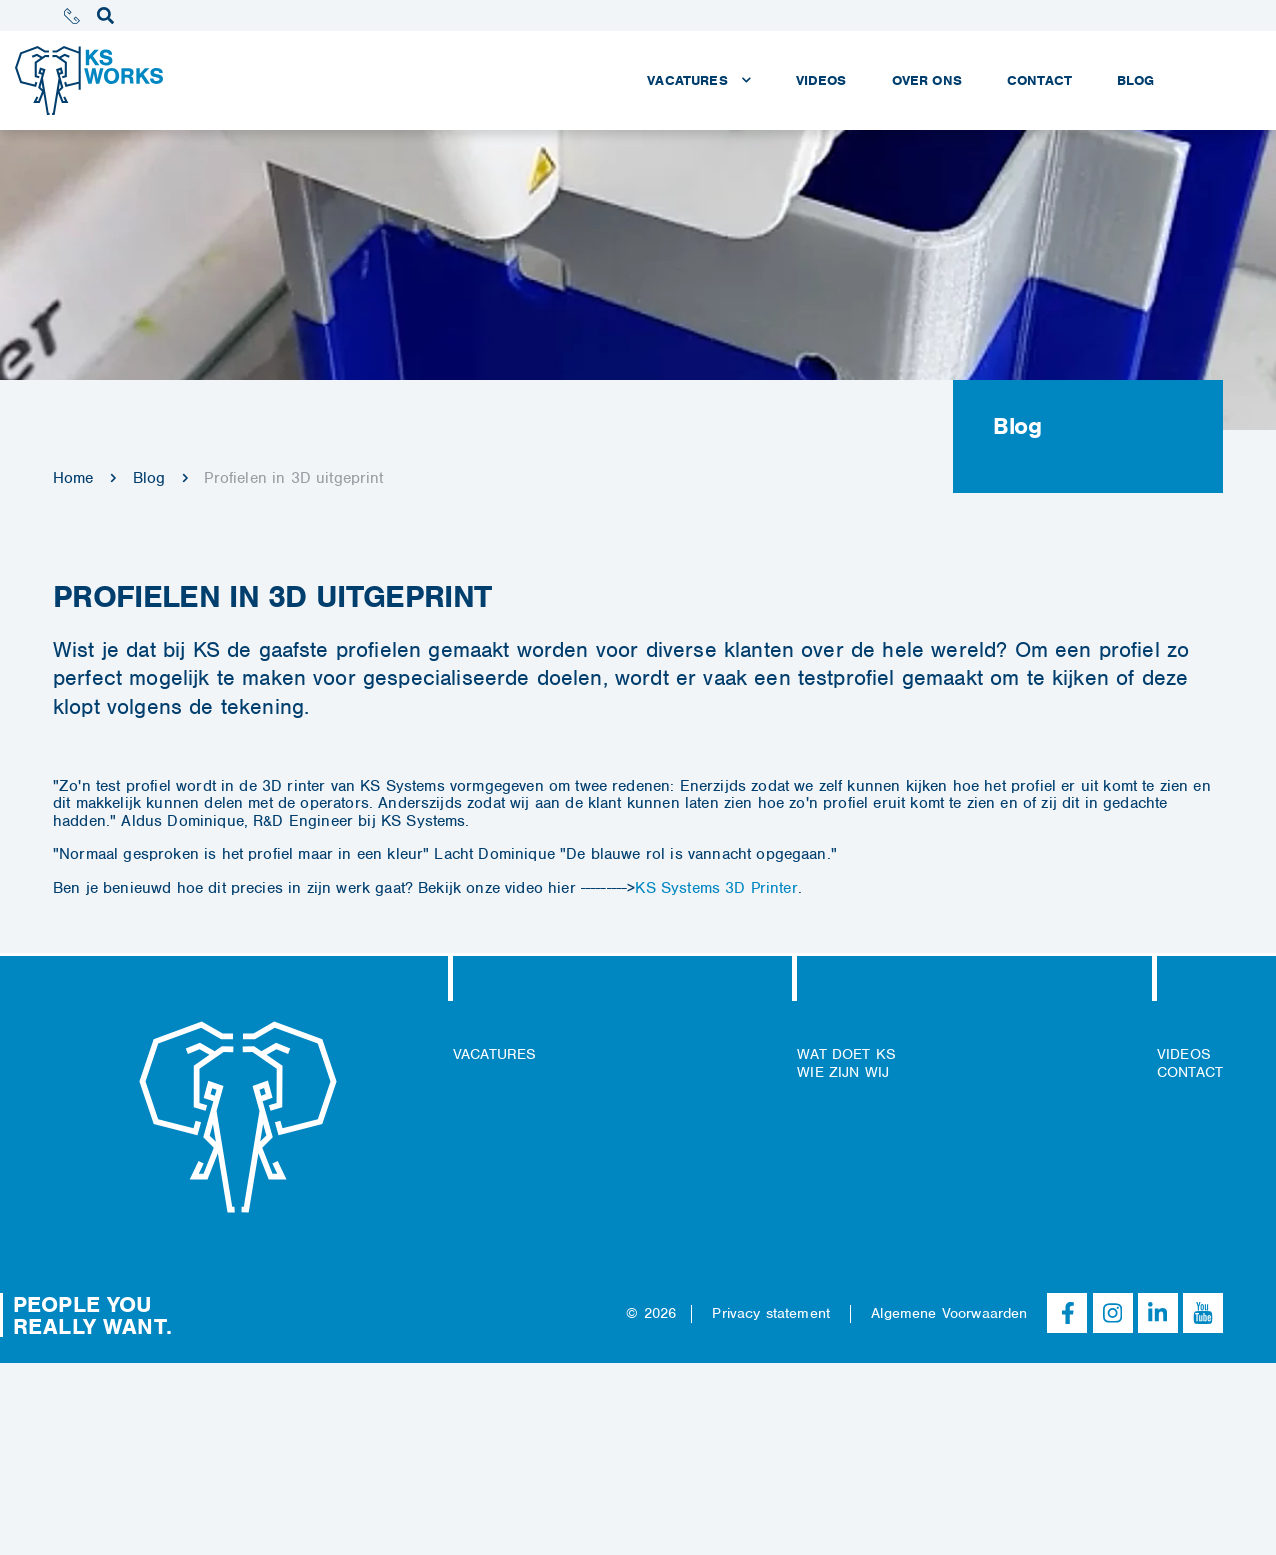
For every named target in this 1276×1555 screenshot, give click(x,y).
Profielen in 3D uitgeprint (293, 478)
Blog (149, 478)
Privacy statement (771, 1313)
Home (73, 478)
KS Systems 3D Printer (716, 888)
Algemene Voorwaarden (949, 1313)
